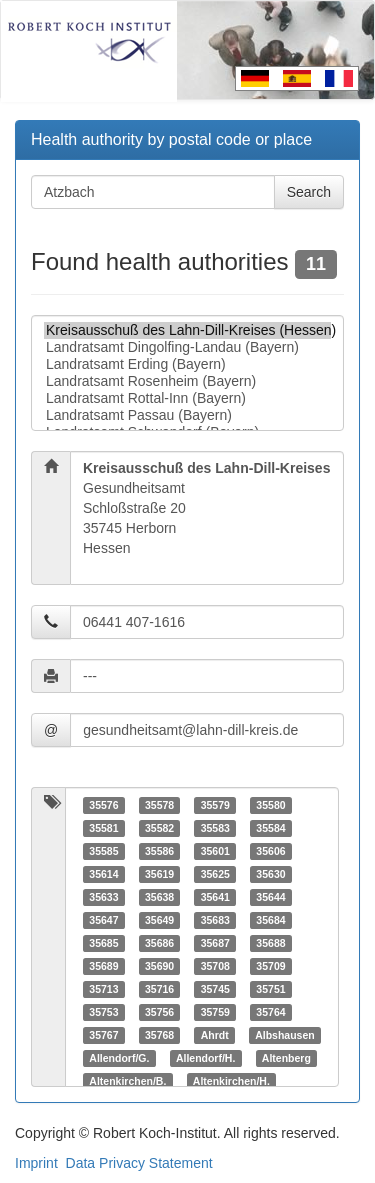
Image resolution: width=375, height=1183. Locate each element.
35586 (159, 851)
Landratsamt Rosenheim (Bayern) (187, 381)
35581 (103, 828)
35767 (103, 1035)
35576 (103, 805)
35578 (159, 805)
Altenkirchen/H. (231, 1081)
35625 (215, 874)
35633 (103, 897)
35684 (270, 920)
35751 (270, 989)
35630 (270, 874)
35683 (215, 920)
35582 (159, 828)
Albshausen (285, 1035)
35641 (215, 897)
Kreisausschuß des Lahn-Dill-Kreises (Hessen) (187, 330)
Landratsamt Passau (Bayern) (187, 415)
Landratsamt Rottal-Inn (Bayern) (187, 398)
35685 (103, 943)
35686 (159, 943)
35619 (159, 874)
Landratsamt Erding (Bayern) (187, 364)
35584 (270, 828)
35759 (215, 1012)
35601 (215, 851)
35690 (159, 966)
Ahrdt (215, 1035)
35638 (159, 897)
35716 (159, 989)
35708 (215, 966)
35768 (159, 1035)
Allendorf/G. (119, 1058)
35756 (159, 1012)
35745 (215, 989)
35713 (103, 989)
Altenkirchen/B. (127, 1081)
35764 (270, 1012)
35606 (270, 851)
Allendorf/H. (206, 1058)
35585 (103, 851)
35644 (270, 897)
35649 (159, 920)
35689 (103, 966)
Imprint (36, 1163)
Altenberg (286, 1058)
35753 (103, 1012)
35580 (270, 805)
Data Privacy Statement (139, 1163)
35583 (215, 828)
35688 (270, 943)
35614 (103, 874)
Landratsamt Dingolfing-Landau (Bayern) (187, 347)
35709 (270, 966)
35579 (215, 805)
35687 (215, 943)
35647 (103, 920)
